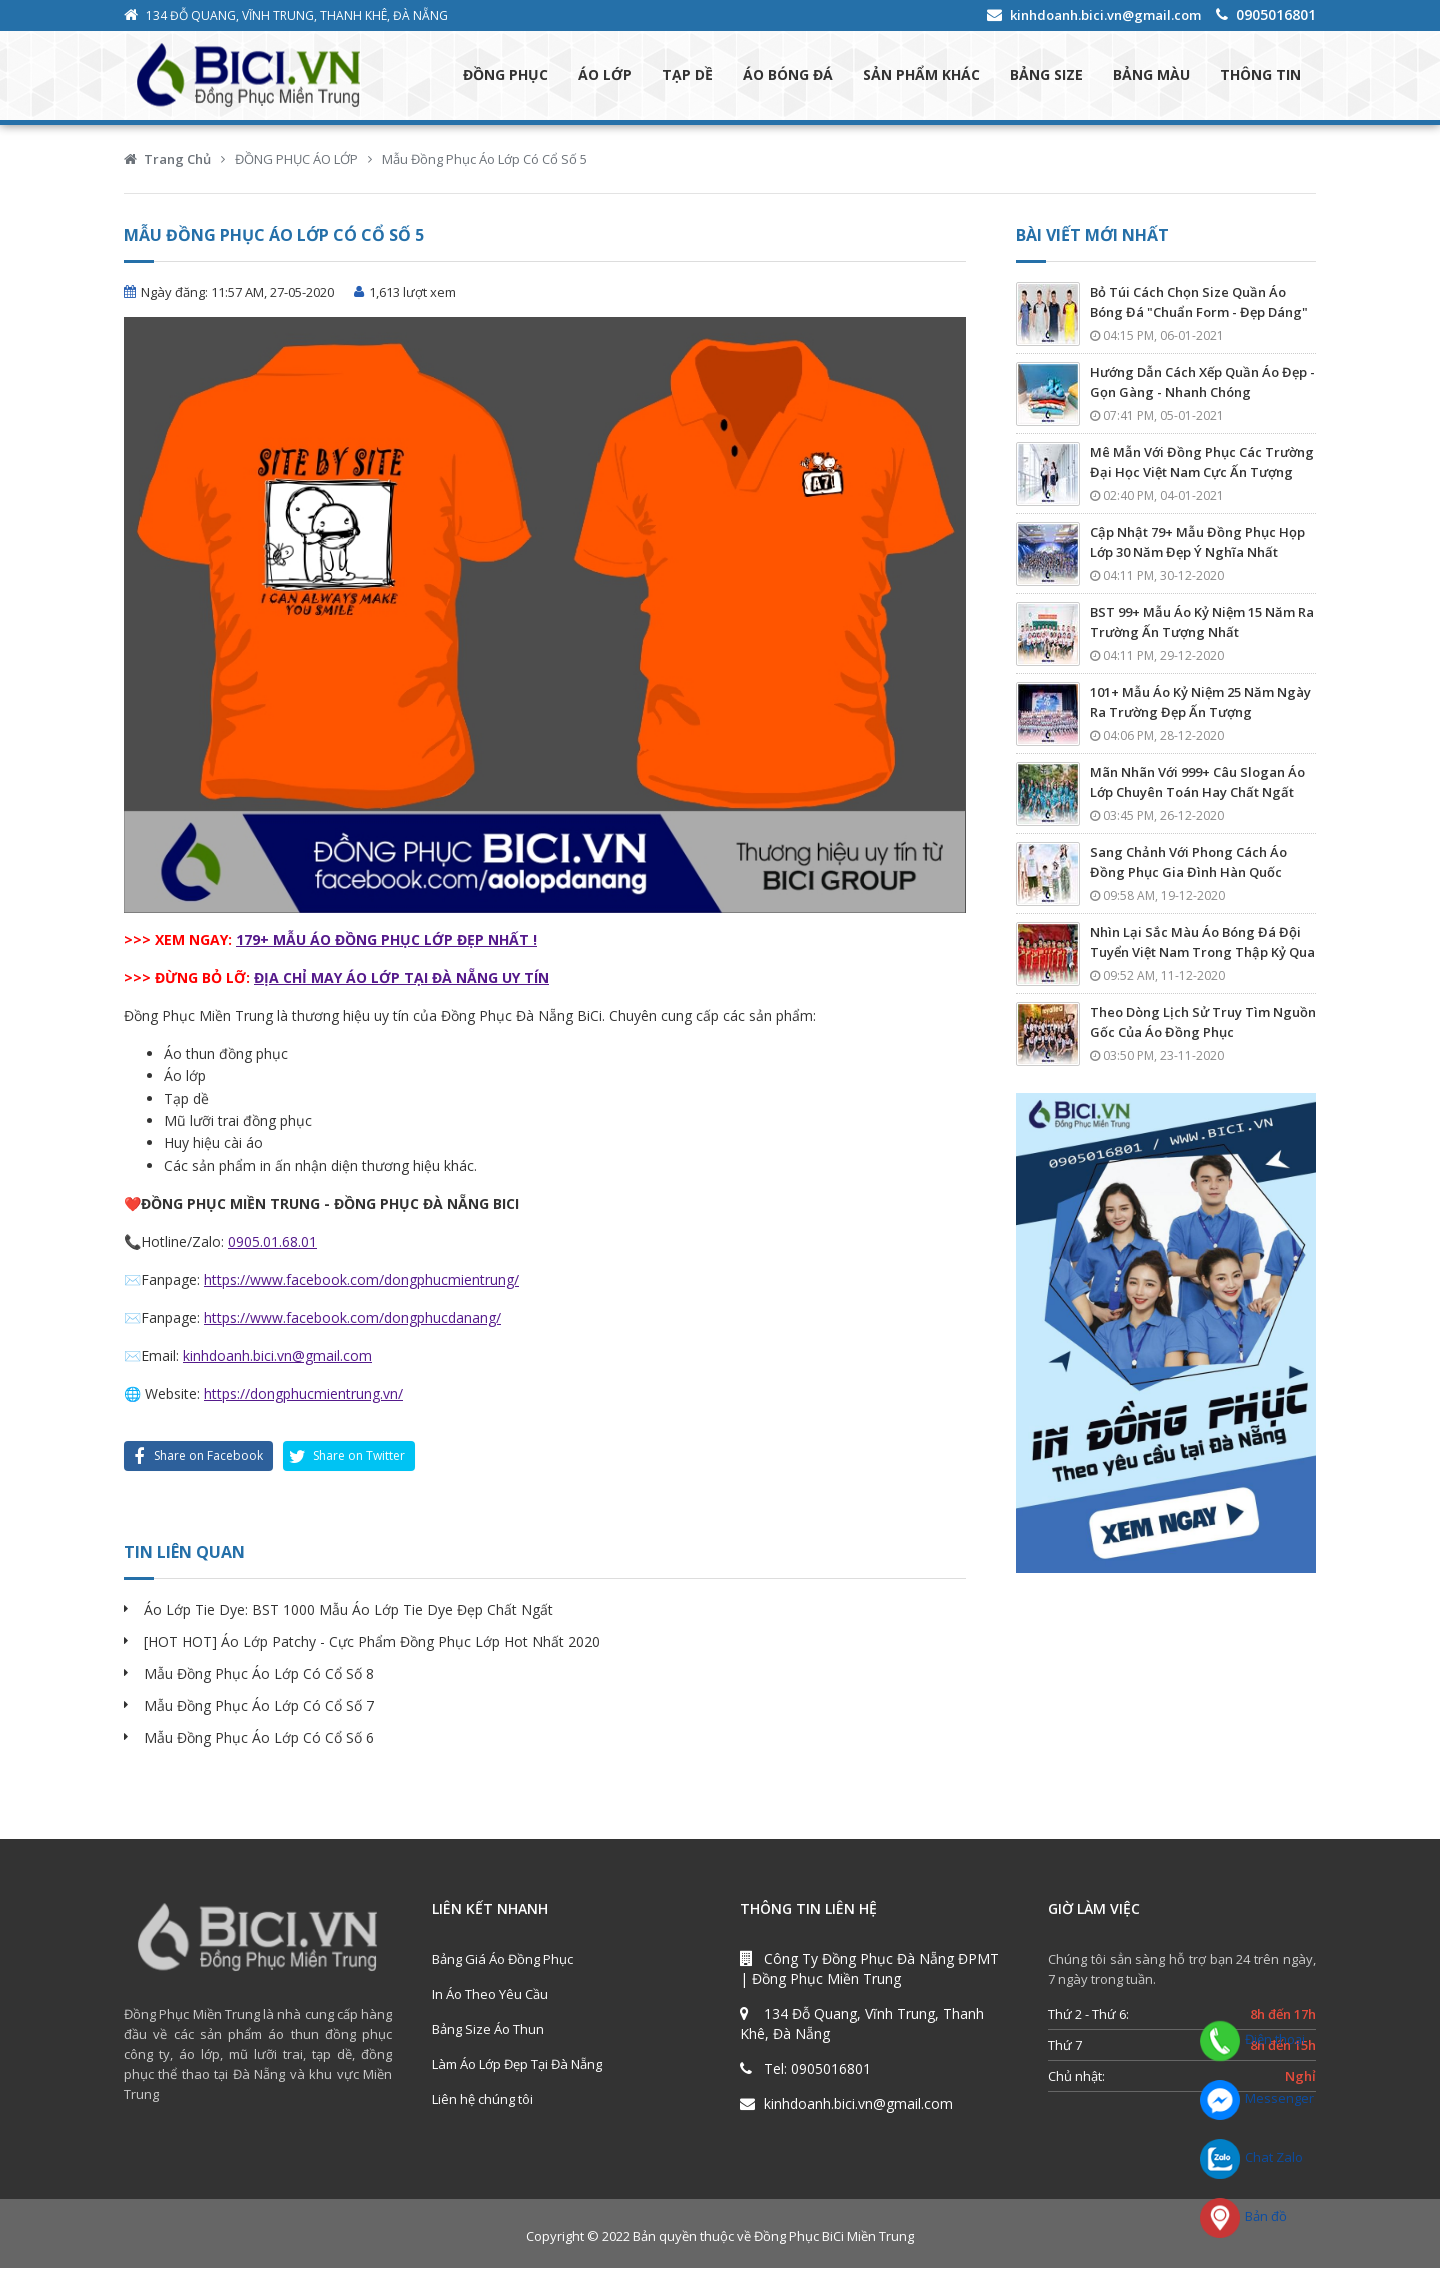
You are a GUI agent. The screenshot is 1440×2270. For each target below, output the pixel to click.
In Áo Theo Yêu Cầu (490, 1996)
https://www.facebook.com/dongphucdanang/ (352, 1318)
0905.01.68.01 (272, 1242)
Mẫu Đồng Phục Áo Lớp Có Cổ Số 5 (484, 160)
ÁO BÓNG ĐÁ (788, 75)
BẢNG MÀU (1151, 75)
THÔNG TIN (1260, 75)
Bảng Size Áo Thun (488, 2031)
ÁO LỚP (605, 75)
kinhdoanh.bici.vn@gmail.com (1105, 15)
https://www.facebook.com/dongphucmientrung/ (361, 1280)
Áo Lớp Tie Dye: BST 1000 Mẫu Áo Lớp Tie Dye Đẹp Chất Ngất (348, 1611)
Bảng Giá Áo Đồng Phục (502, 1961)
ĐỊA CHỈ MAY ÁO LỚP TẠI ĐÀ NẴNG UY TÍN (401, 978)
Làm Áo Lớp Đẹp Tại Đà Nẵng (517, 2066)
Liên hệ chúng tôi (482, 2101)
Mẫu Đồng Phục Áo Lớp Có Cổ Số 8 (259, 1675)
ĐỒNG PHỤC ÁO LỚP (296, 160)
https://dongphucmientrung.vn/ (303, 1395)
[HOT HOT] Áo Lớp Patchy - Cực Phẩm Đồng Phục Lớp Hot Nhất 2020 (372, 1643)
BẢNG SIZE (1046, 75)
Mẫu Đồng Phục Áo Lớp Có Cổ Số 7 (259, 1707)
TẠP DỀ (687, 75)
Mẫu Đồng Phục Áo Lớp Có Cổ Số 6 (259, 1739)
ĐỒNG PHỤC (505, 75)
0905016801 (1276, 14)
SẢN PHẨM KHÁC (921, 75)
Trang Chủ (177, 160)
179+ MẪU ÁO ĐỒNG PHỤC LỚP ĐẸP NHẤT (384, 940)
